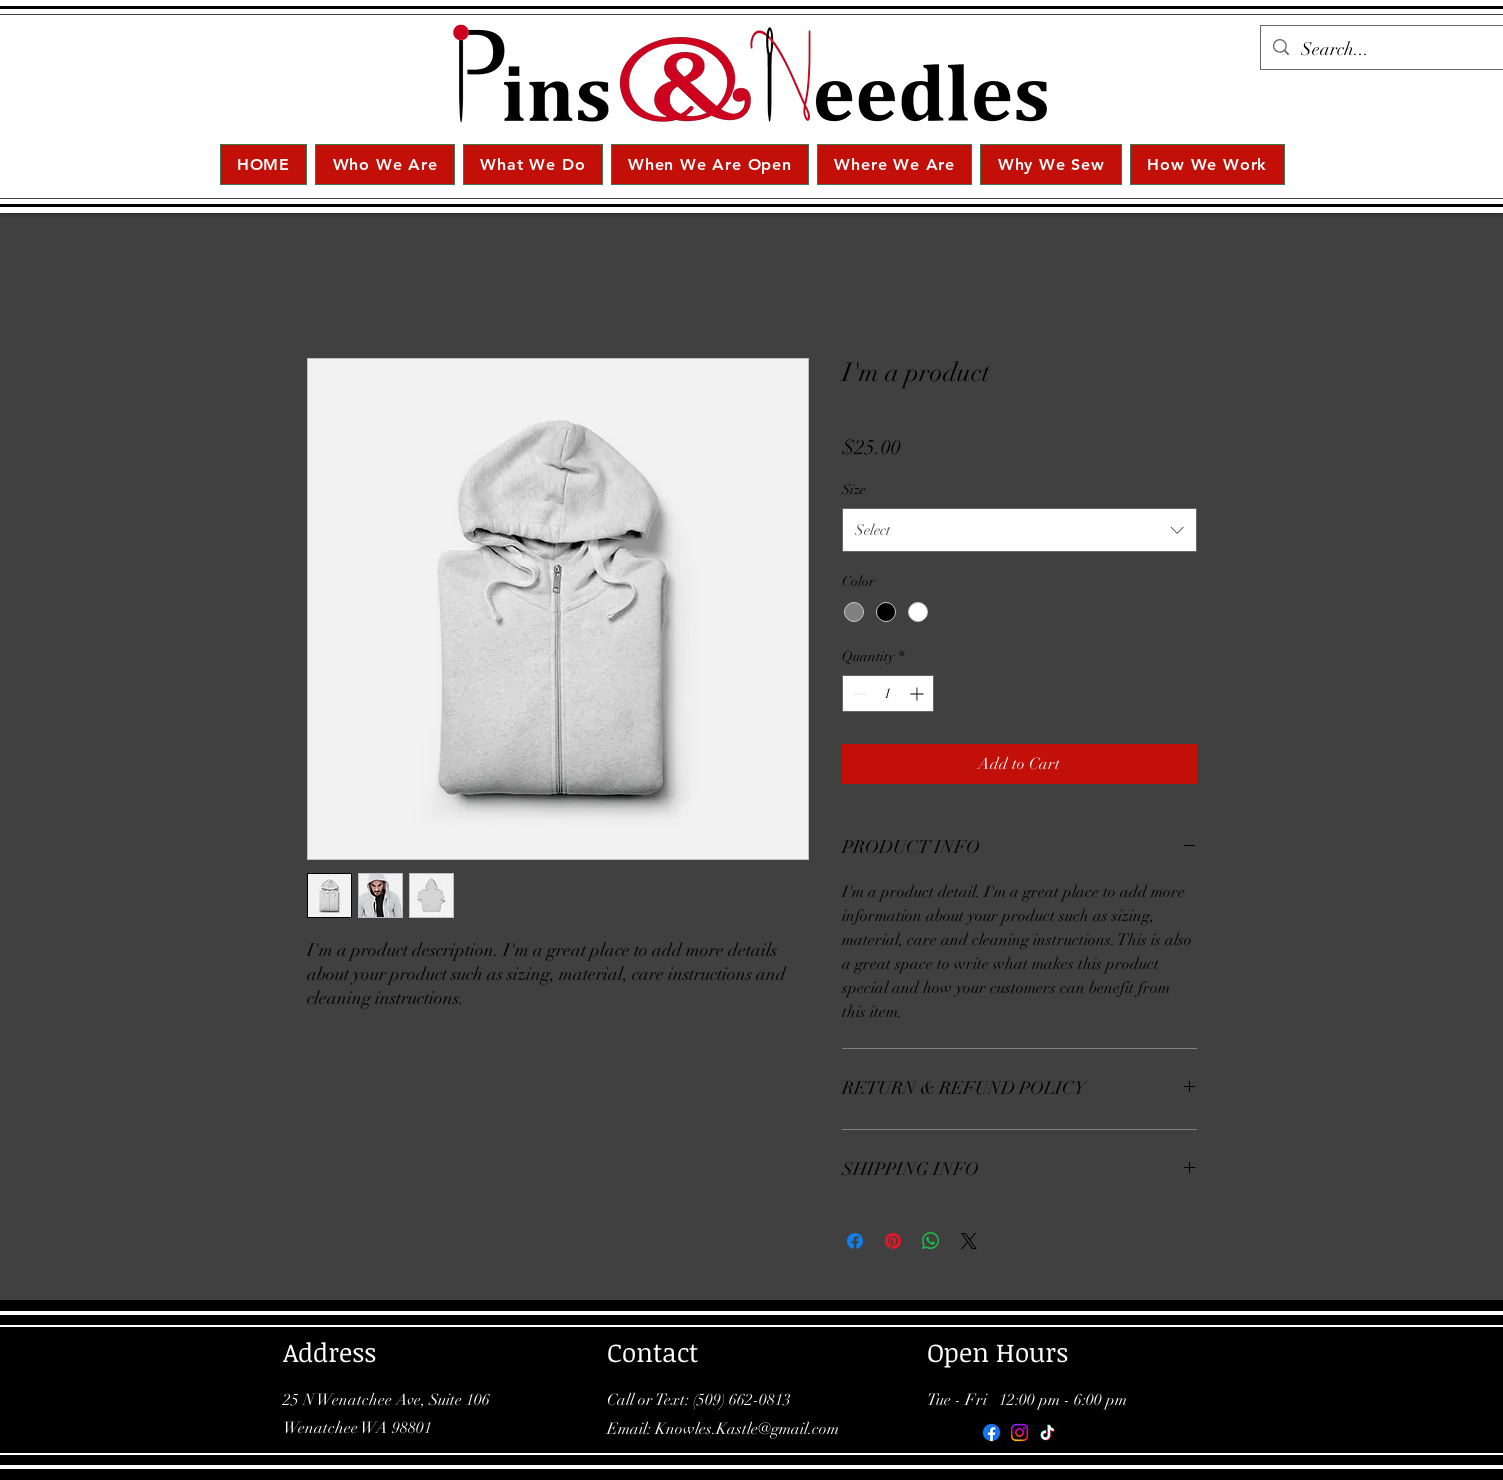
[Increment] (918, 693)
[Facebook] (991, 1432)
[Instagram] (1019, 1432)
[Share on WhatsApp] (931, 1241)
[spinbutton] (888, 693)
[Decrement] (857, 693)
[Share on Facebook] (855, 1241)
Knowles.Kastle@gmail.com (747, 1429)
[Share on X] (969, 1241)
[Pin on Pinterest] (893, 1241)
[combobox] (1019, 530)
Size (854, 489)
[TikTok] (1047, 1432)
